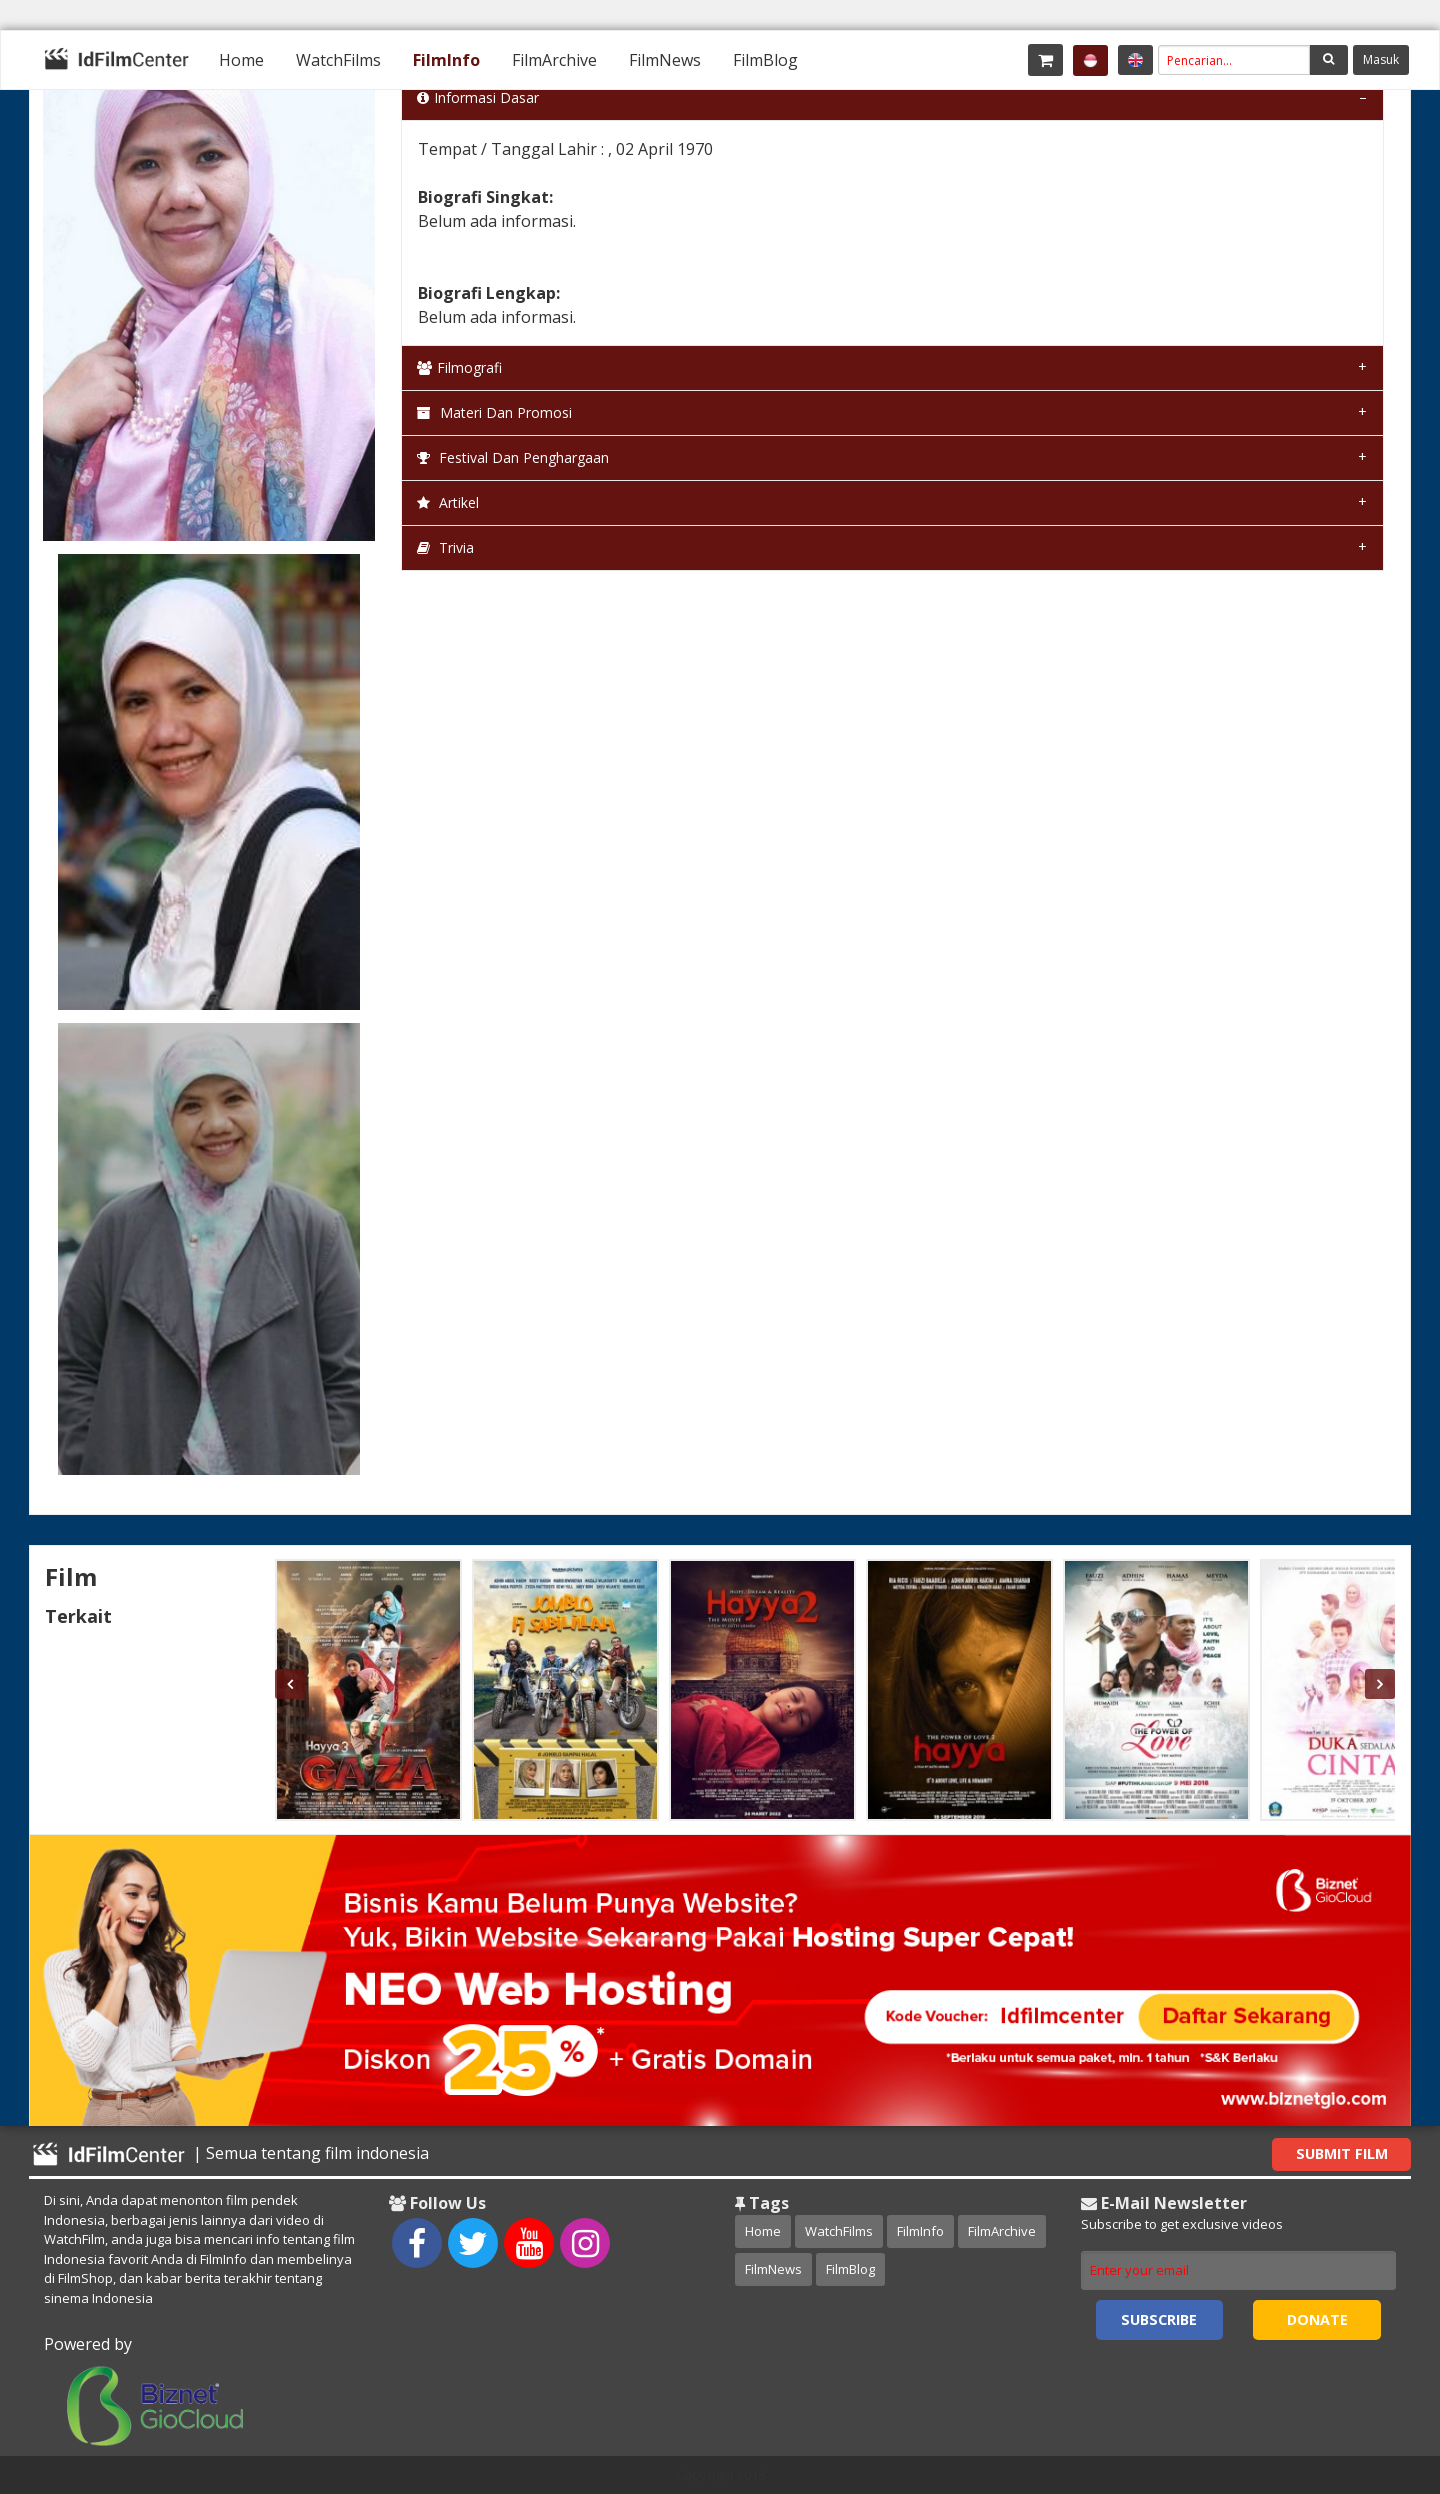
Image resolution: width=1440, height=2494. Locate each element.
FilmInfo (446, 60)
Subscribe (1159, 2319)
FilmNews (665, 60)
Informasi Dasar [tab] (478, 97)
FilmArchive (554, 60)
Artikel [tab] (448, 502)
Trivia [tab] (445, 547)
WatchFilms (338, 60)
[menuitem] (241, 60)
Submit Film (1342, 2153)
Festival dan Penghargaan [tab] (513, 457)
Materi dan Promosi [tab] (494, 412)
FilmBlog (765, 60)
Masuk (1381, 59)
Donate (1317, 2319)
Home (241, 60)
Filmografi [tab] (459, 367)
